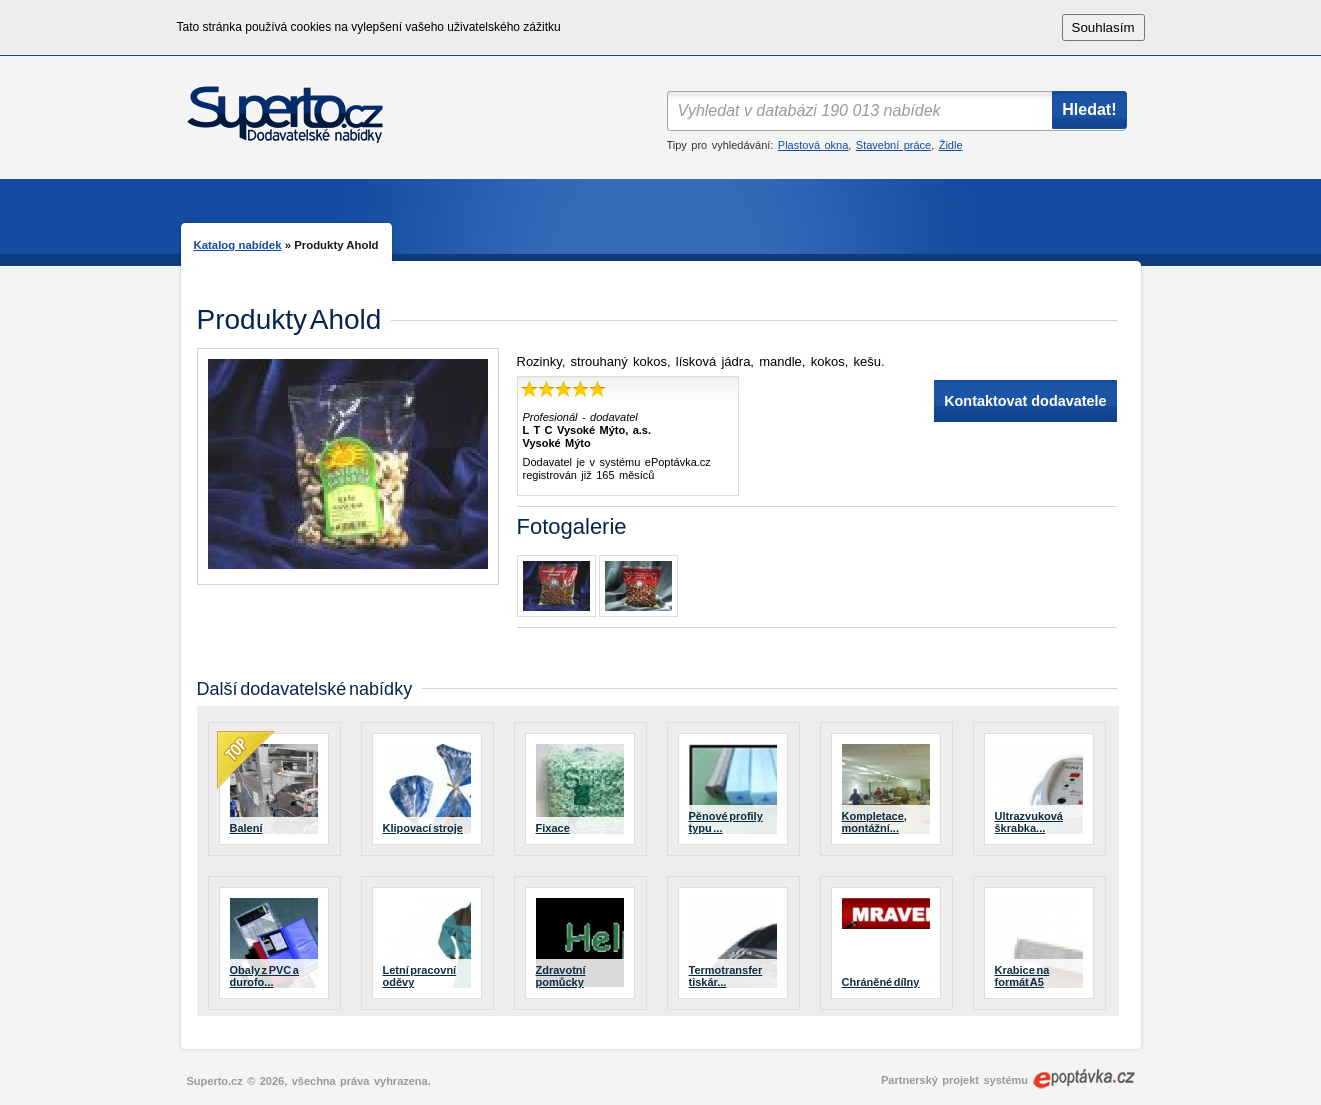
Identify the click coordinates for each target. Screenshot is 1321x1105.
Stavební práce (893, 145)
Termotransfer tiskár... (726, 976)
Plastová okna (813, 145)
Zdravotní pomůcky (561, 976)
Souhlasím (1103, 27)
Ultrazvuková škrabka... (1029, 822)
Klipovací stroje (423, 828)
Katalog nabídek (238, 245)
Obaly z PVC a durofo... (264, 976)
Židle (951, 145)
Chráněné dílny (881, 982)
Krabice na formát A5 (1022, 976)
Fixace (553, 828)
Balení (246, 828)
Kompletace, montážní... (874, 822)
